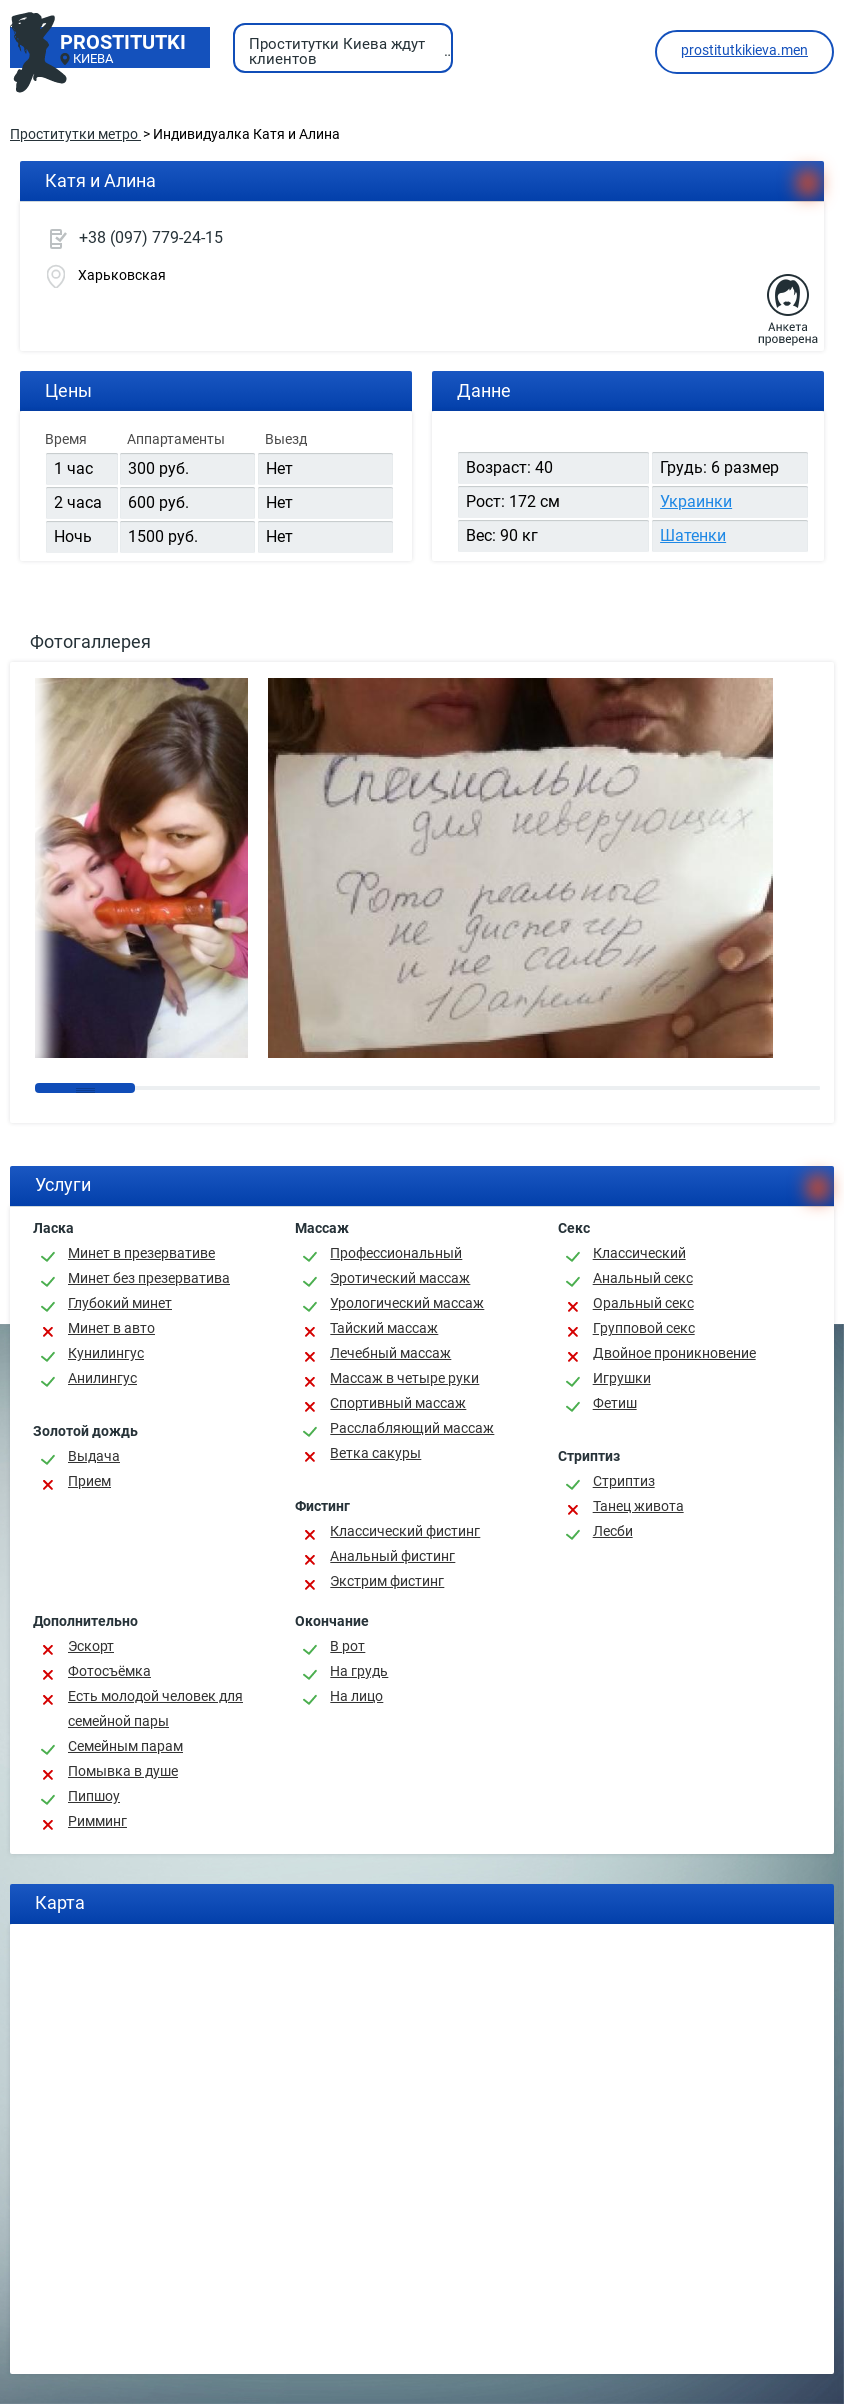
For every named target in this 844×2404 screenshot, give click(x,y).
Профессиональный (396, 1253)
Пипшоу (94, 1796)
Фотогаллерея (90, 641)
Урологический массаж (407, 1303)
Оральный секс (643, 1303)
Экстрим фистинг (387, 1581)
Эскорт (91, 1646)
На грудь (359, 1671)
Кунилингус (106, 1353)
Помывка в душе (123, 1771)
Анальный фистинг (392, 1556)
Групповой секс (644, 1328)
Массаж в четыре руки (404, 1378)
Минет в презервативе (141, 1253)
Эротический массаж (400, 1278)
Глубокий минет (120, 1303)
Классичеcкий (639, 1253)
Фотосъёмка (109, 1671)
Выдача (94, 1456)
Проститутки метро (75, 134)
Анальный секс (643, 1278)
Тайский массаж (384, 1328)
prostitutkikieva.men (744, 50)
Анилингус (102, 1378)
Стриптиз (624, 1481)
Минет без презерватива (149, 1278)
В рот (347, 1646)
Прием (89, 1481)
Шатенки (693, 535)
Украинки (696, 501)
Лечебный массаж (390, 1353)
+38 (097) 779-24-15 (151, 237)
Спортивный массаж (398, 1403)
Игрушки (622, 1378)
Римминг (97, 1821)
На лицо (356, 1696)
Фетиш (615, 1403)
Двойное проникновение (674, 1353)
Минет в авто (111, 1328)
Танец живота (638, 1506)
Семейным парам (125, 1746)
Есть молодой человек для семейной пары (155, 1708)
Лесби (613, 1531)
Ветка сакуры (375, 1453)
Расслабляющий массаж (412, 1428)
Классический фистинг (405, 1531)
